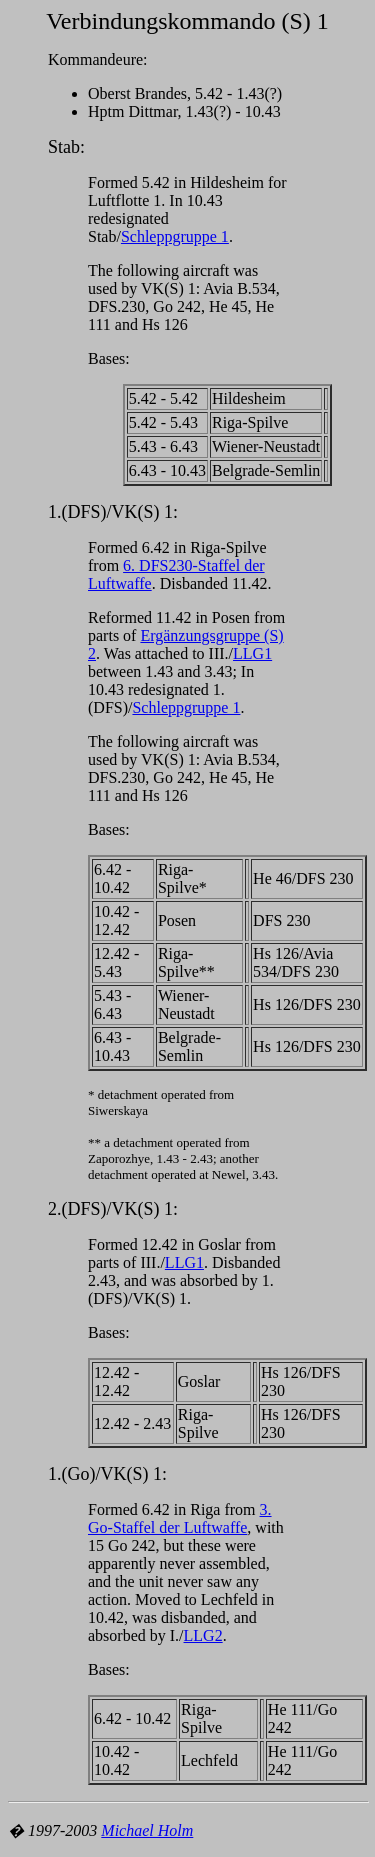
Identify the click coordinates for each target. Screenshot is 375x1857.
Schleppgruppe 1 (175, 236)
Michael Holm (147, 1830)
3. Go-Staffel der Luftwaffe (180, 1518)
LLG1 (252, 653)
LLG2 (203, 1635)
